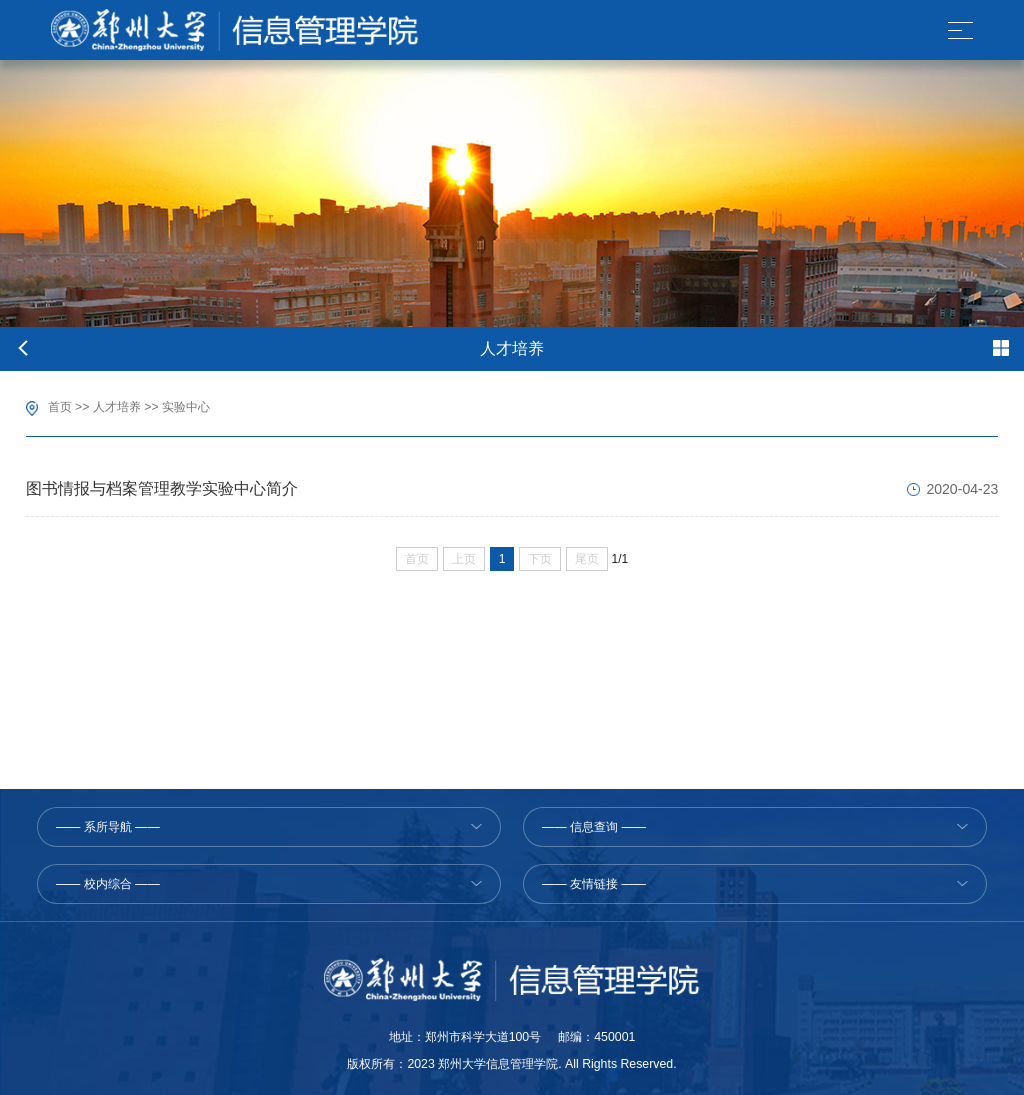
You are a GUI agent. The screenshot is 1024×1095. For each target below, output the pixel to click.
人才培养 (117, 407)
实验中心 (186, 407)
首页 (60, 407)
